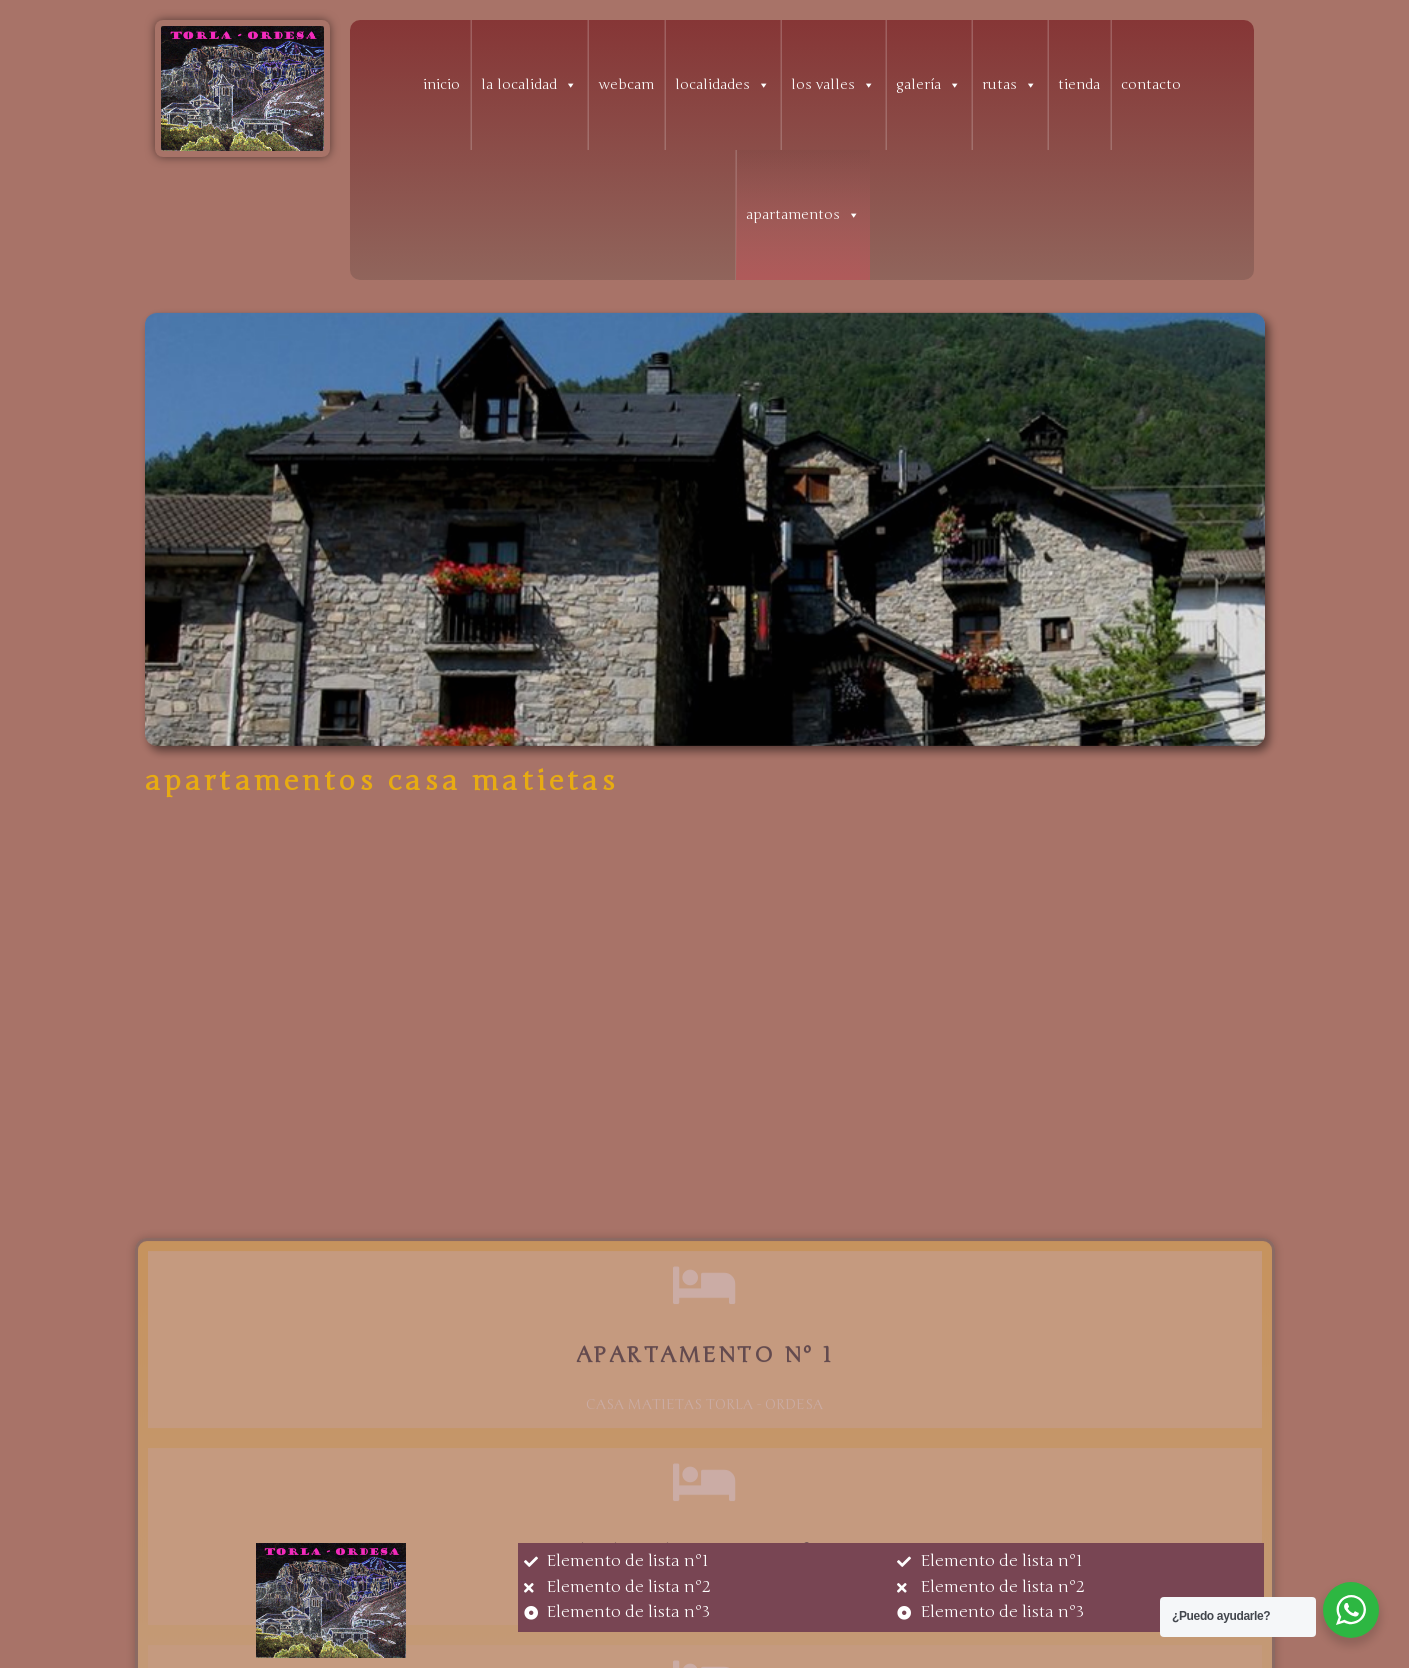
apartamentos (803, 215)
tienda (1079, 84)
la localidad (529, 85)
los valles (833, 85)
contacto (1151, 84)
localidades (722, 85)
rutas (1009, 85)
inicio (441, 84)
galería (928, 85)
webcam (626, 84)
